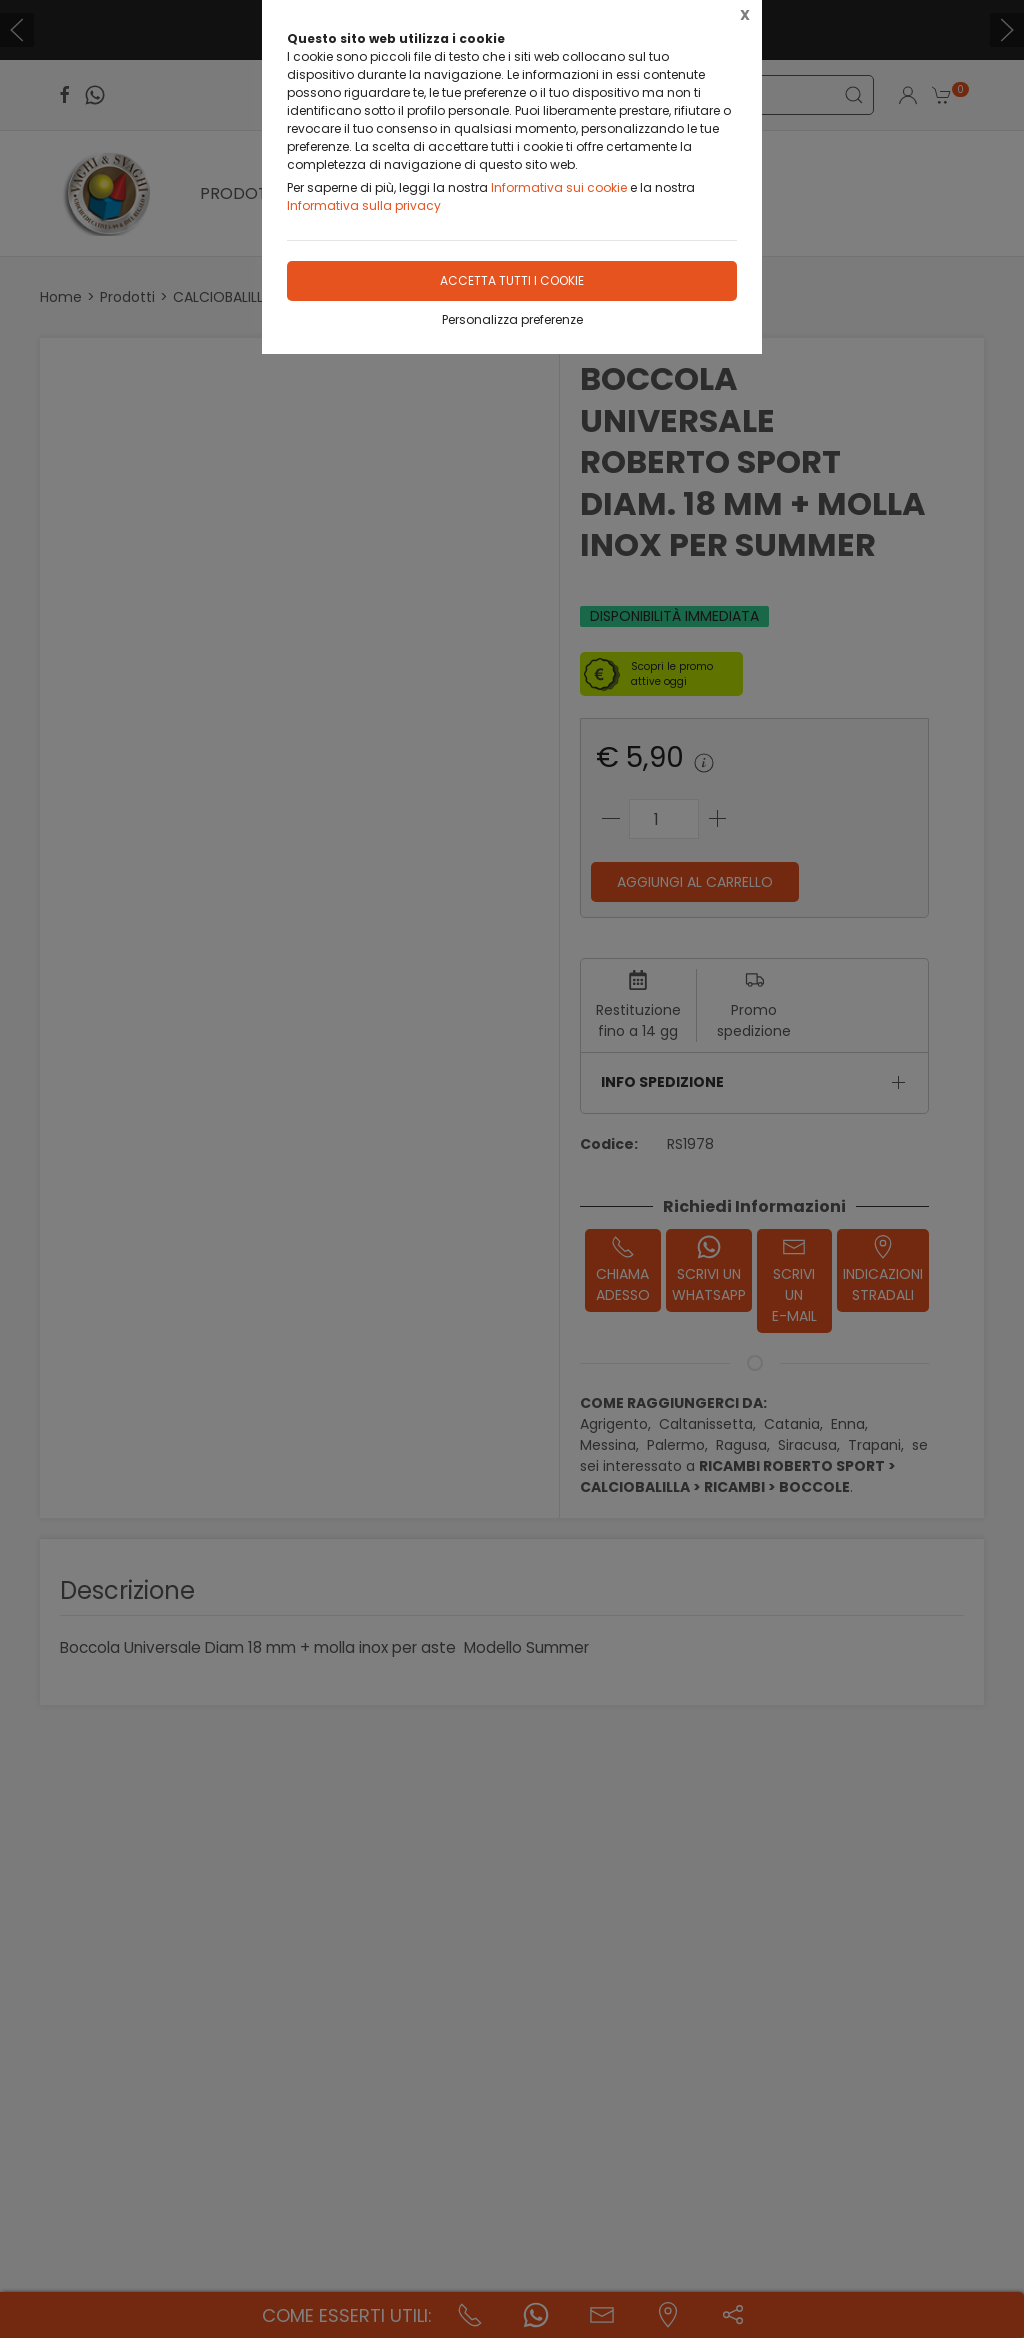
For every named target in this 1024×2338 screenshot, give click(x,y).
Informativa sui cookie (559, 187)
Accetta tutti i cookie (512, 280)
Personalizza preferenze (512, 319)
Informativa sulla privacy (364, 205)
